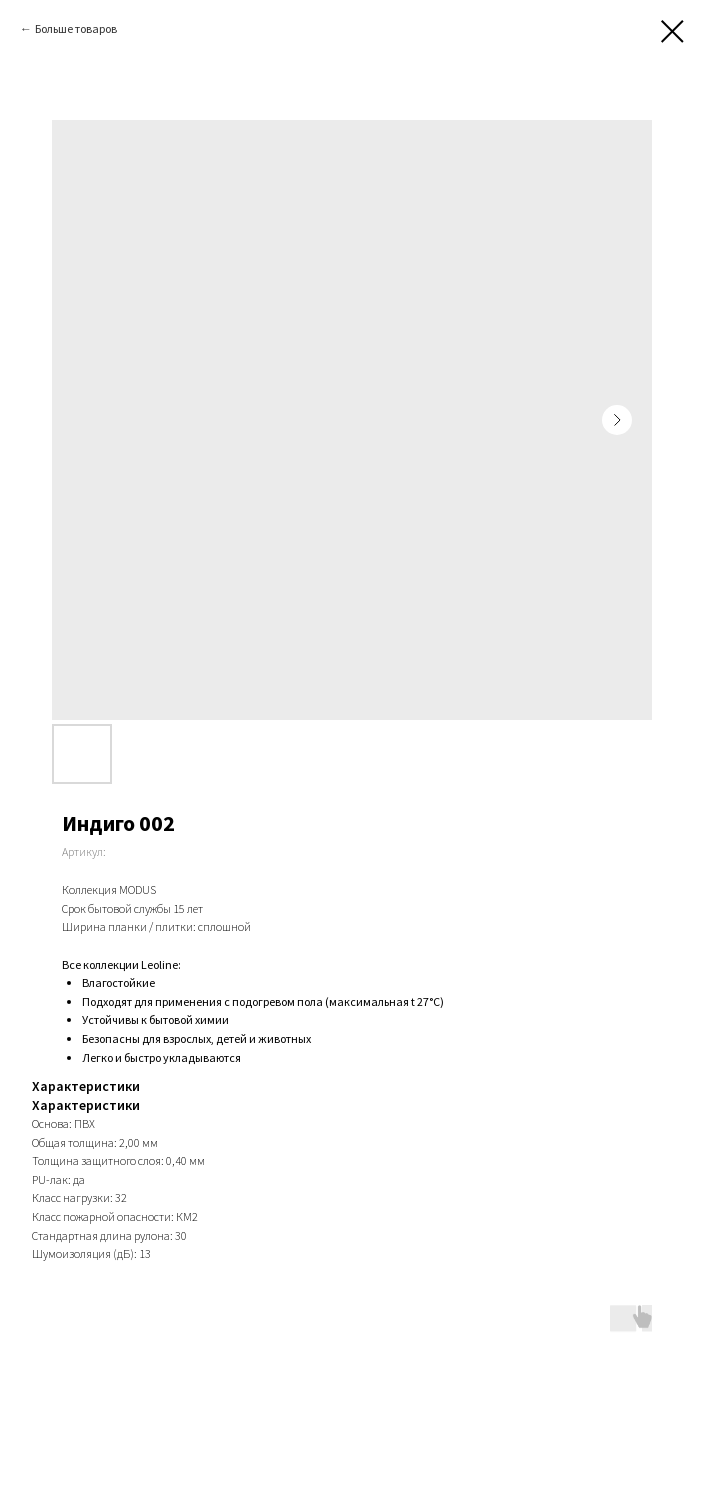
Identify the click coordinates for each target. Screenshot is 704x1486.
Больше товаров (76, 28)
